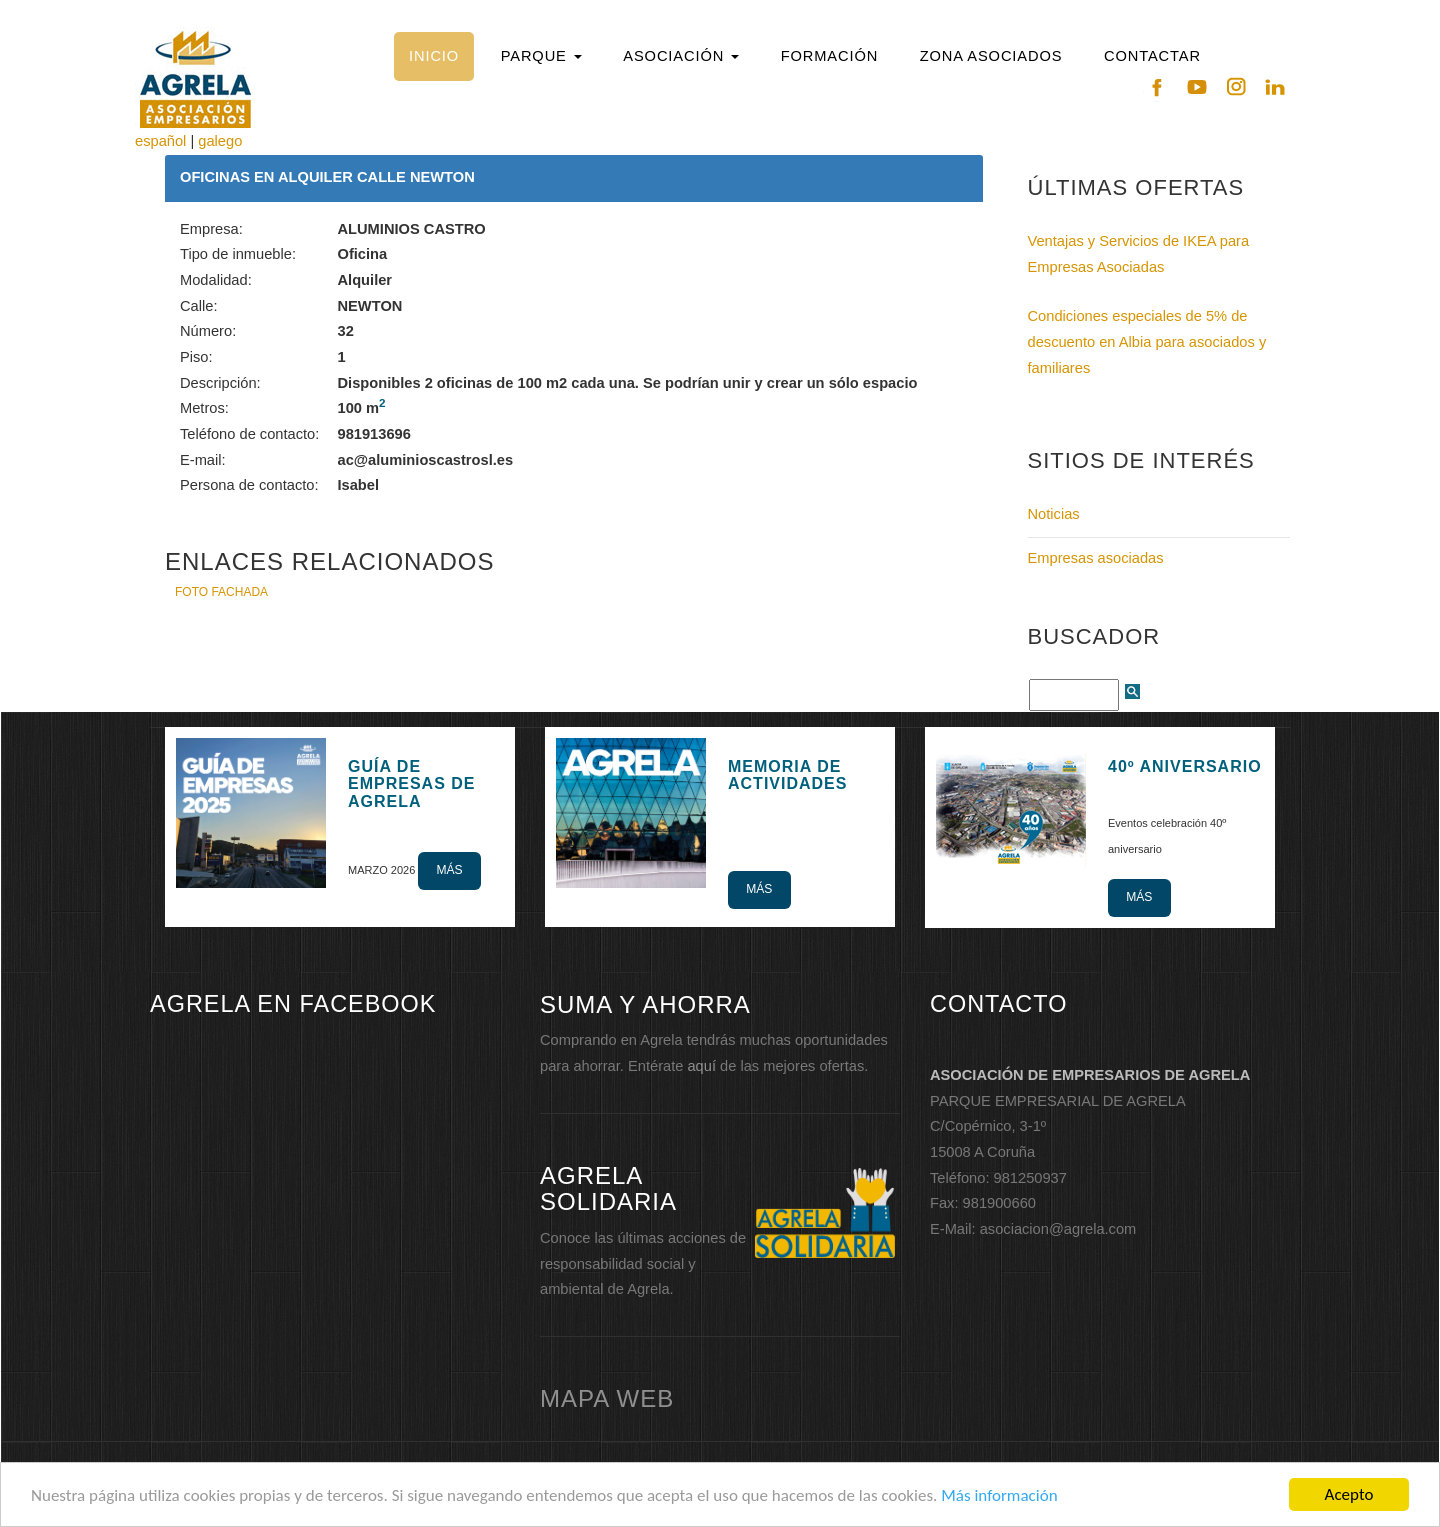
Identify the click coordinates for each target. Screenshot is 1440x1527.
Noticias (1054, 514)
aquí (701, 1066)
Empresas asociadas (1096, 558)
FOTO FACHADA (221, 592)
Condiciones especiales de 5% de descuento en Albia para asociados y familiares (1147, 341)
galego (220, 141)
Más (449, 870)
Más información (999, 1502)
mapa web (607, 1398)
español (160, 141)
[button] (541, 56)
